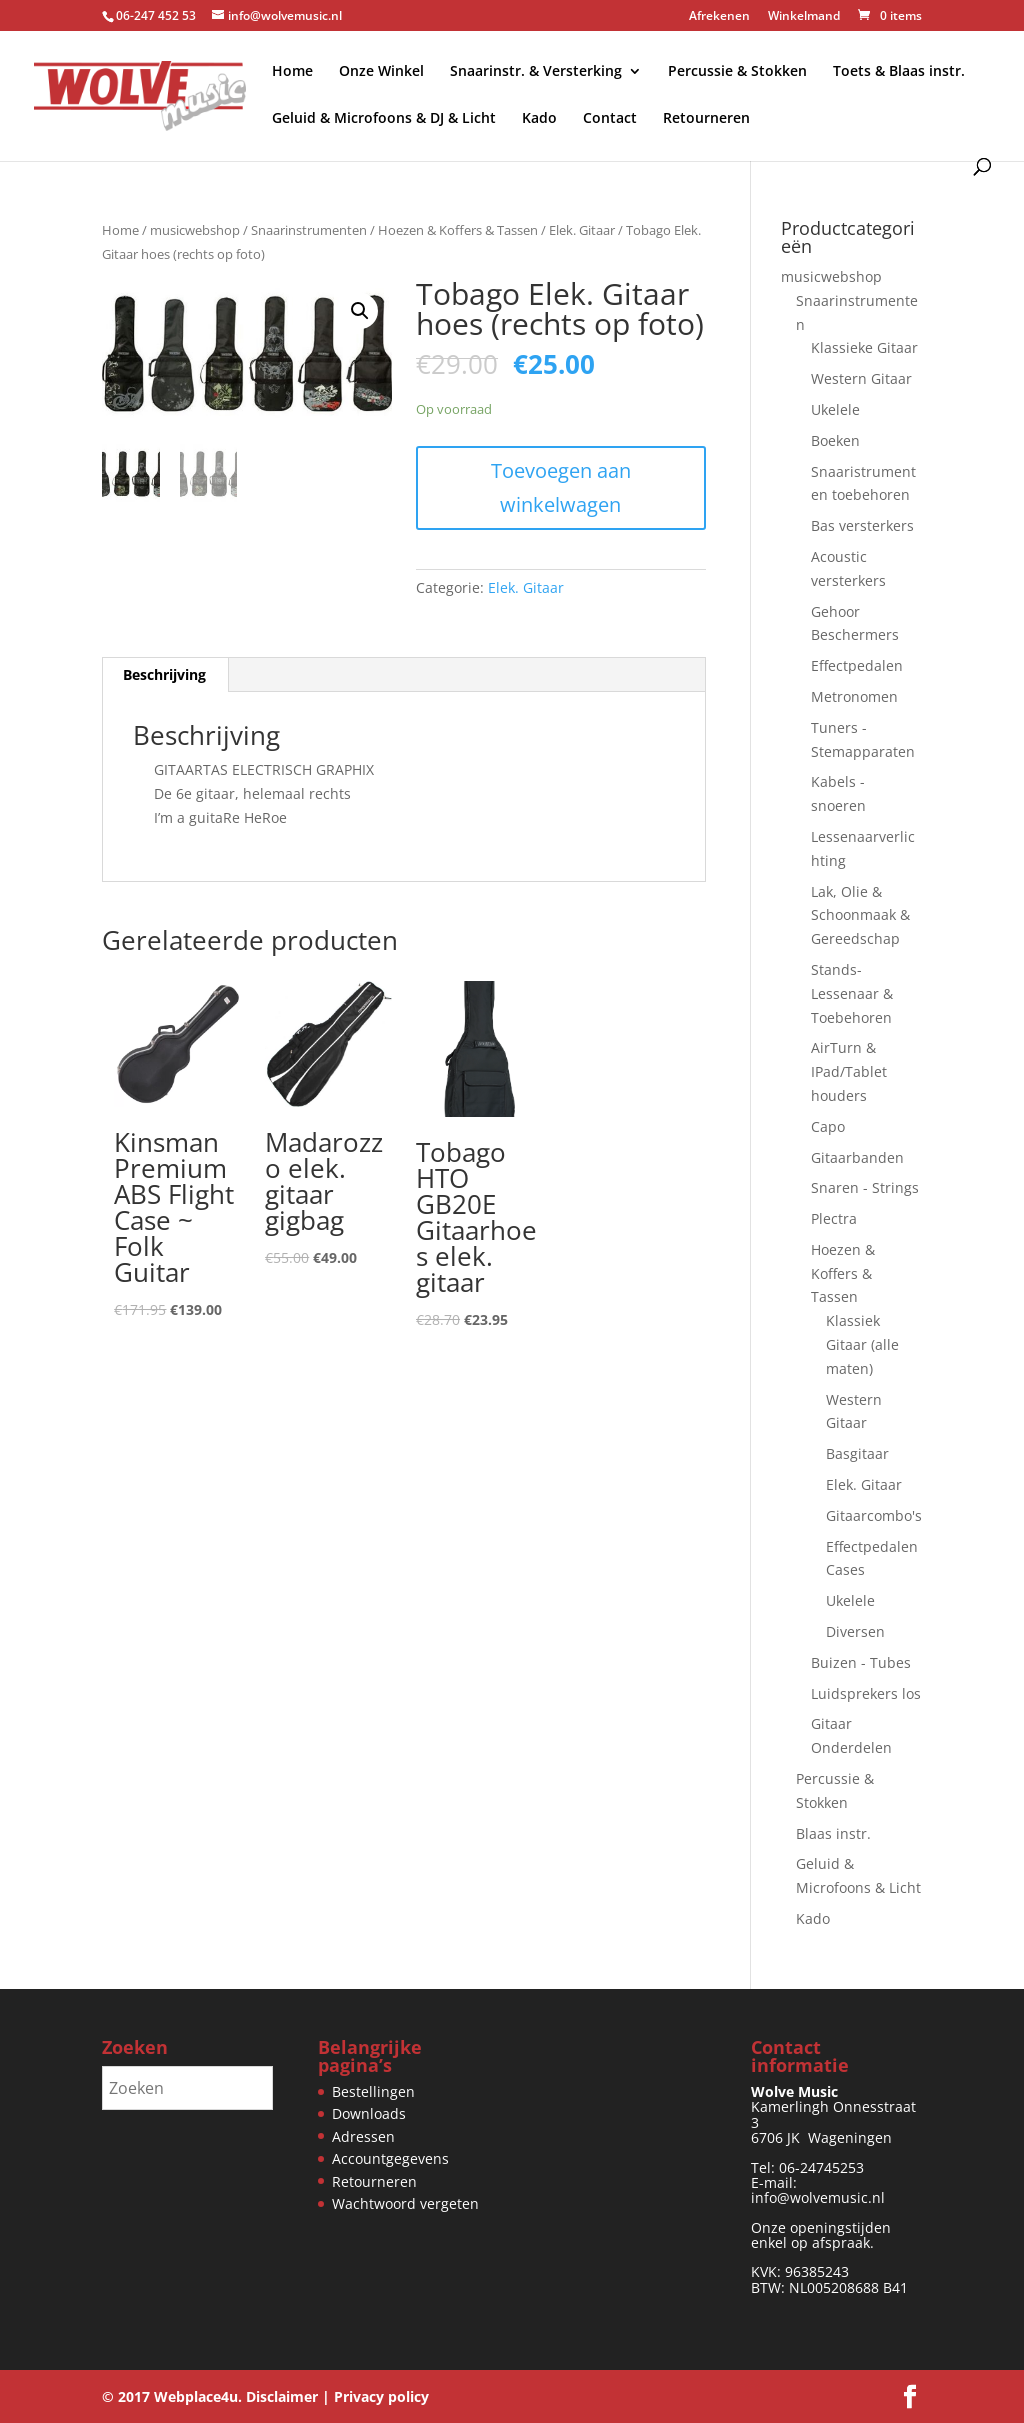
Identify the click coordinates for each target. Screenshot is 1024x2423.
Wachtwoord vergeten (405, 2203)
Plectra (834, 1218)
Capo (828, 1126)
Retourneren (706, 119)
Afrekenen (719, 17)
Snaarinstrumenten (309, 230)
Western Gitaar (861, 378)
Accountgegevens (390, 2158)
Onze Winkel (381, 72)
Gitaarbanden (857, 1157)
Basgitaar (857, 1453)
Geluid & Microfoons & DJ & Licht (384, 119)
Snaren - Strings (865, 1187)
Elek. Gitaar (582, 230)
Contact (610, 119)
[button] (360, 311)
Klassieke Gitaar (864, 347)
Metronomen (854, 696)
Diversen (855, 1631)
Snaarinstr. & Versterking (536, 72)
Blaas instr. (833, 1833)
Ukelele (835, 409)
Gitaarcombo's (874, 1515)
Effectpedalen (857, 665)
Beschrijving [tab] (164, 674)
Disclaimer (282, 2396)
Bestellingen (373, 2091)
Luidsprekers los (866, 1693)
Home (292, 72)
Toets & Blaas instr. (899, 72)
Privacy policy (381, 2396)
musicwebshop (195, 230)
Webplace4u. (198, 2396)
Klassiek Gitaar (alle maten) (862, 1344)
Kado (539, 119)
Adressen (363, 2136)
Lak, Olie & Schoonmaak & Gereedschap (860, 915)
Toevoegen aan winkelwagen (561, 487)
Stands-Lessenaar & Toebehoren (852, 993)
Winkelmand (804, 17)
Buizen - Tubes (861, 1662)
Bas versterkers (862, 525)
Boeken (835, 440)
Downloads (369, 2113)
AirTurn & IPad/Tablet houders (849, 1071)
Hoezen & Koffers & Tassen (458, 230)
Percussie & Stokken (737, 72)
